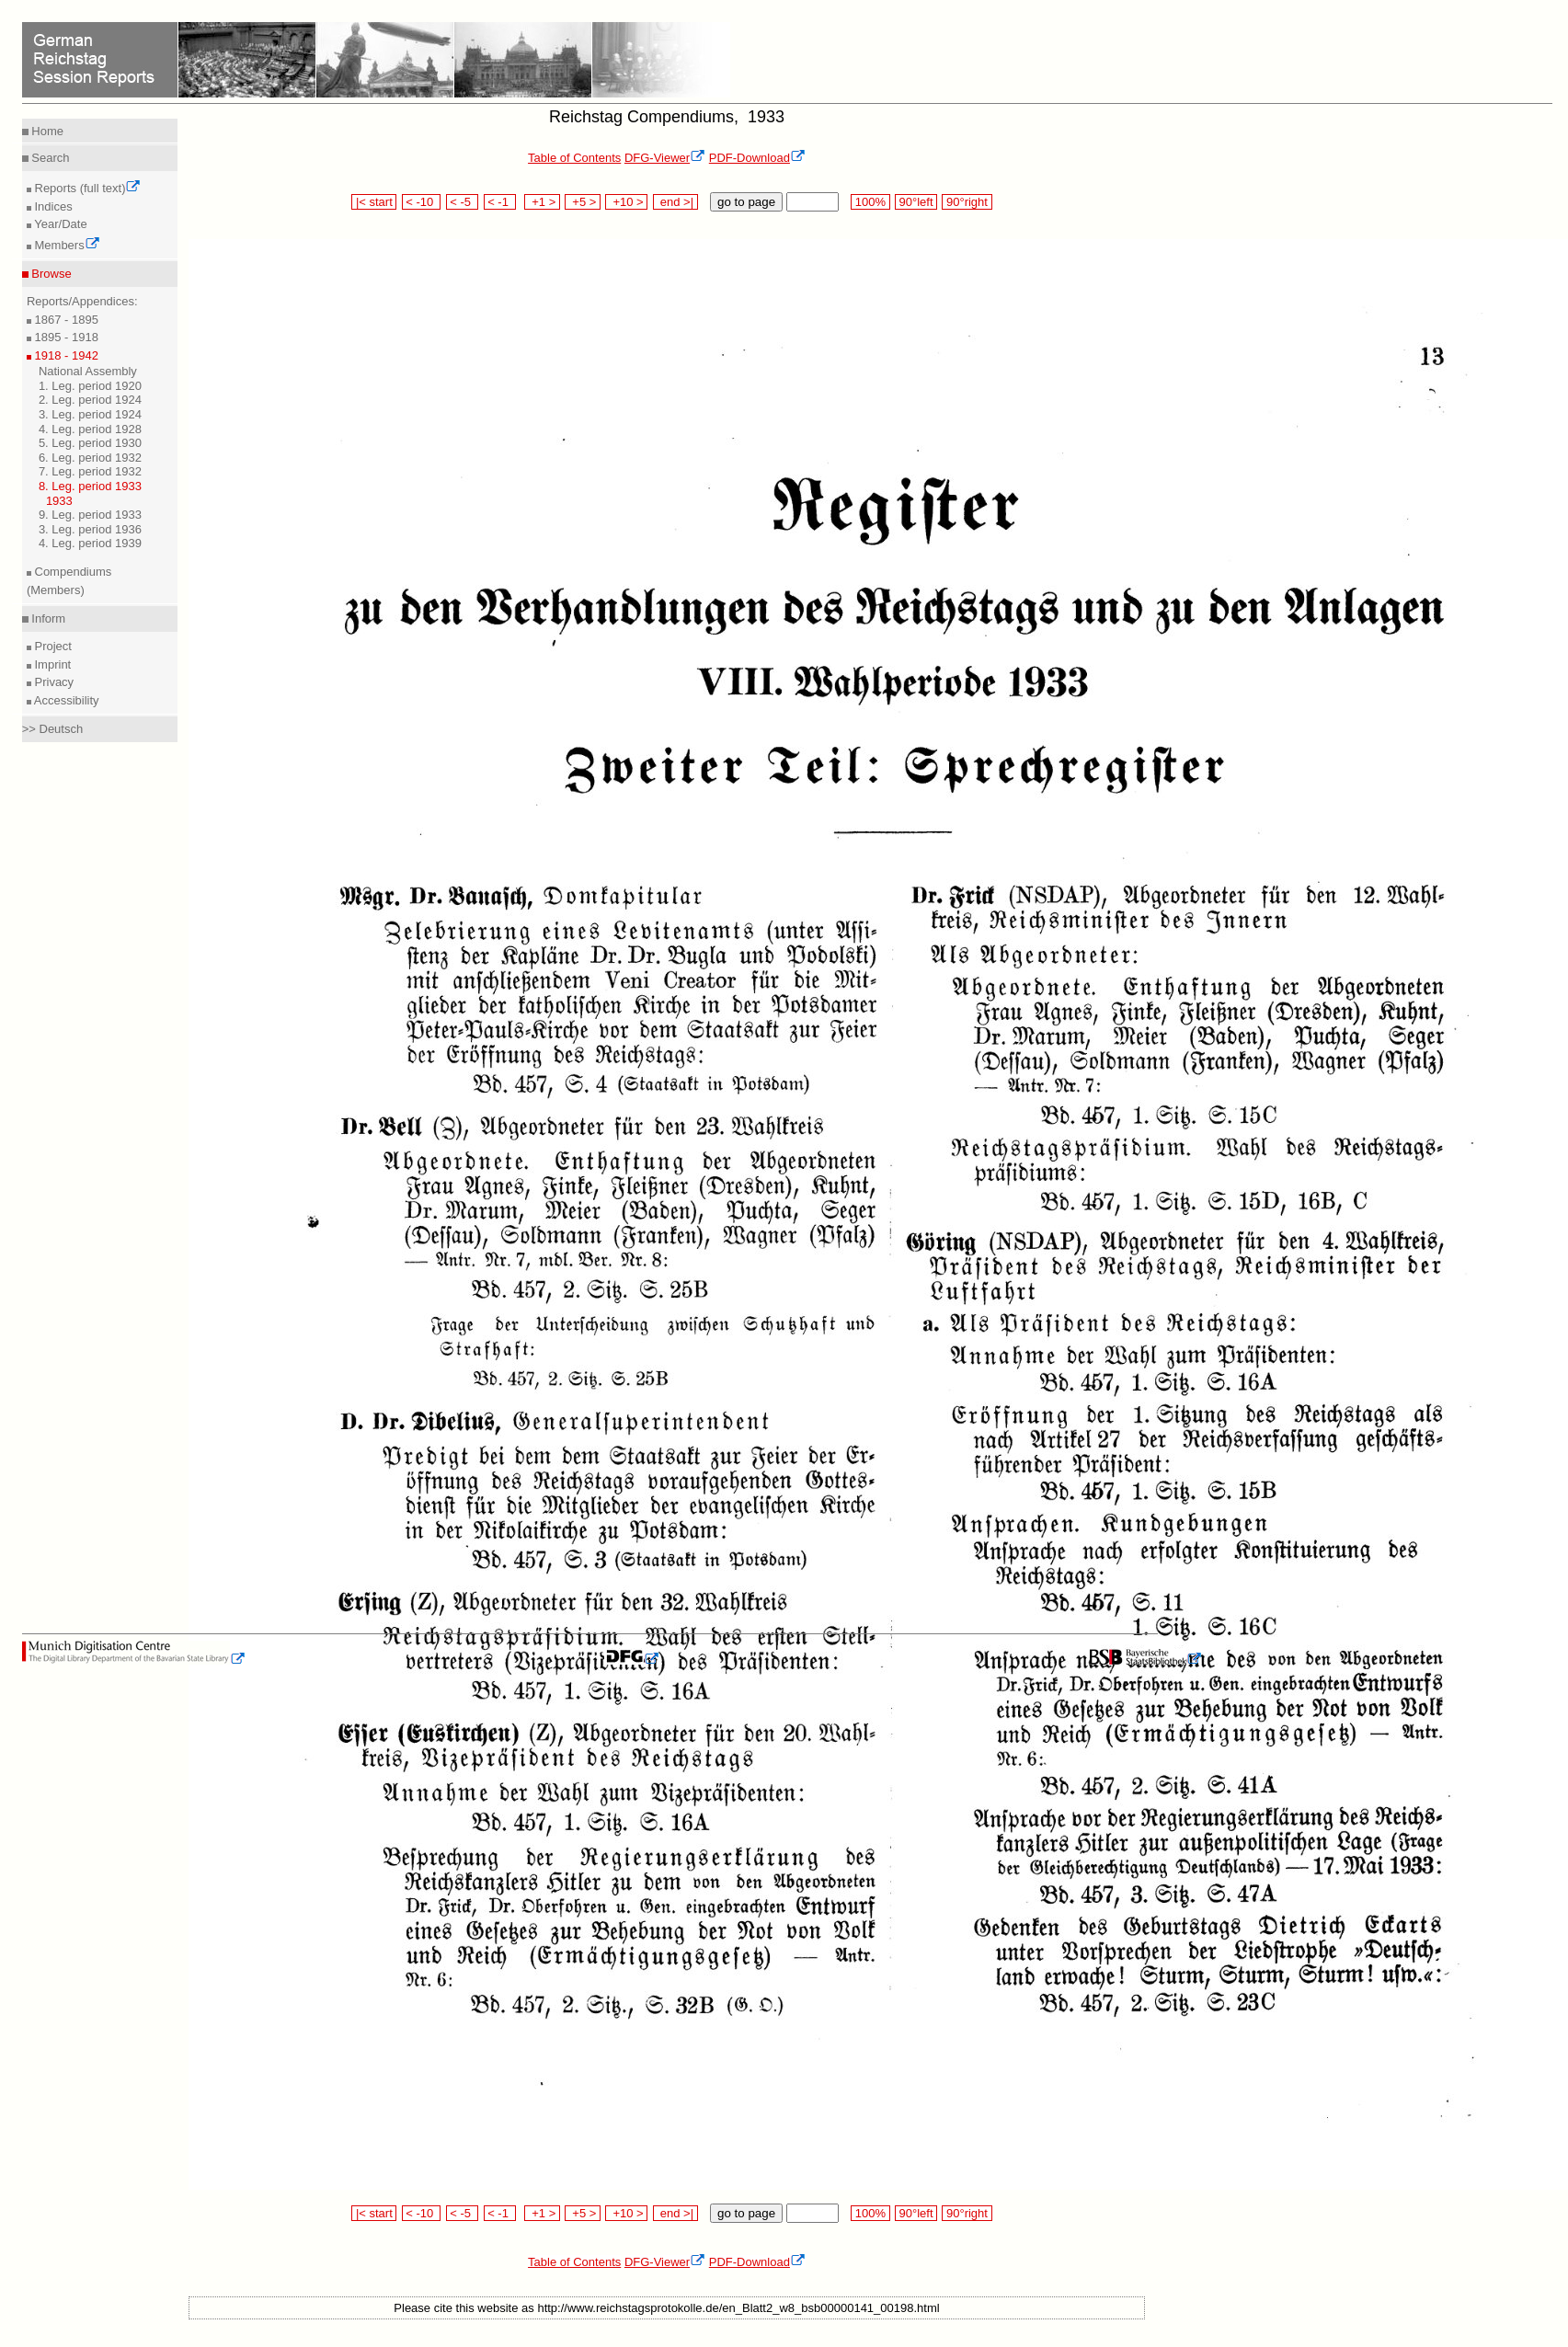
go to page (746, 202)
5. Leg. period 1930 (90, 443)
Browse (50, 273)
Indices (52, 206)
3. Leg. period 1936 (90, 529)
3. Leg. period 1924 (90, 414)
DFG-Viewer (664, 158)
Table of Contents (574, 158)
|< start (373, 202)
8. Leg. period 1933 (90, 486)
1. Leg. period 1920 (90, 386)
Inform (47, 618)
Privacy (52, 682)
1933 (59, 501)
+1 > (542, 202)
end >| (675, 202)
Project (51, 646)
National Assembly (88, 371)
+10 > (626, 202)
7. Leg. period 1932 (90, 471)
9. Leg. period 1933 (90, 514)
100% (870, 202)
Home (46, 131)
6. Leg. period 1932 (90, 457)
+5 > (583, 202)
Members (65, 245)
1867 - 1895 (64, 319)
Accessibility (65, 700)
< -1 (500, 202)
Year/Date (59, 224)
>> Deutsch (53, 729)
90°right (966, 202)
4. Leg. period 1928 (90, 429)
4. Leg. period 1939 (90, 543)
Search (49, 158)
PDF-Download (757, 158)
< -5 (462, 202)
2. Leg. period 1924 (90, 399)
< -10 (422, 202)
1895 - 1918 (64, 337)
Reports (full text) (86, 188)
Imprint (51, 664)
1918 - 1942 (64, 355)
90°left (916, 202)
